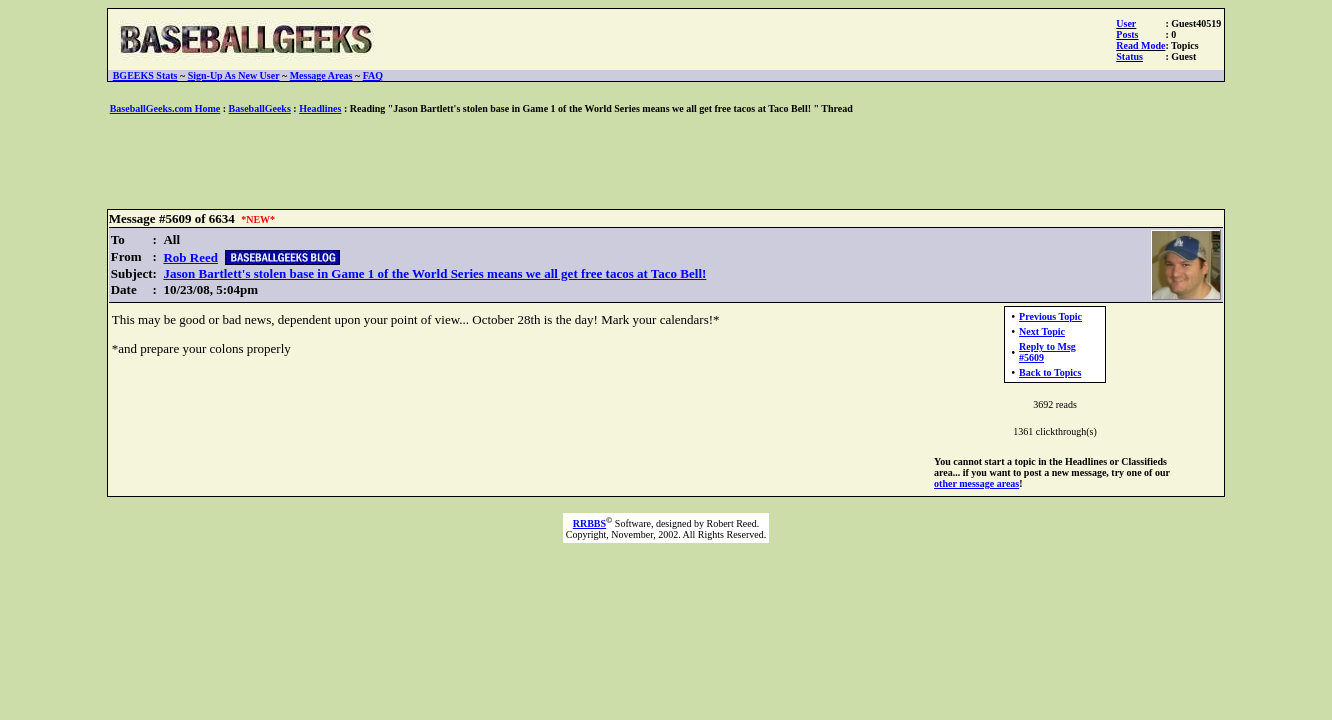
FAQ (373, 75)
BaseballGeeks (260, 108)
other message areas (976, 483)
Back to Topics (1050, 372)
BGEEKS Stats (145, 75)
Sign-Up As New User (234, 75)
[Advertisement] (666, 163)
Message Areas (321, 75)
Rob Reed (190, 257)
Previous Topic (1050, 316)
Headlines (320, 108)
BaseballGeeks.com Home (165, 108)
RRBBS (589, 523)
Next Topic (1042, 331)
